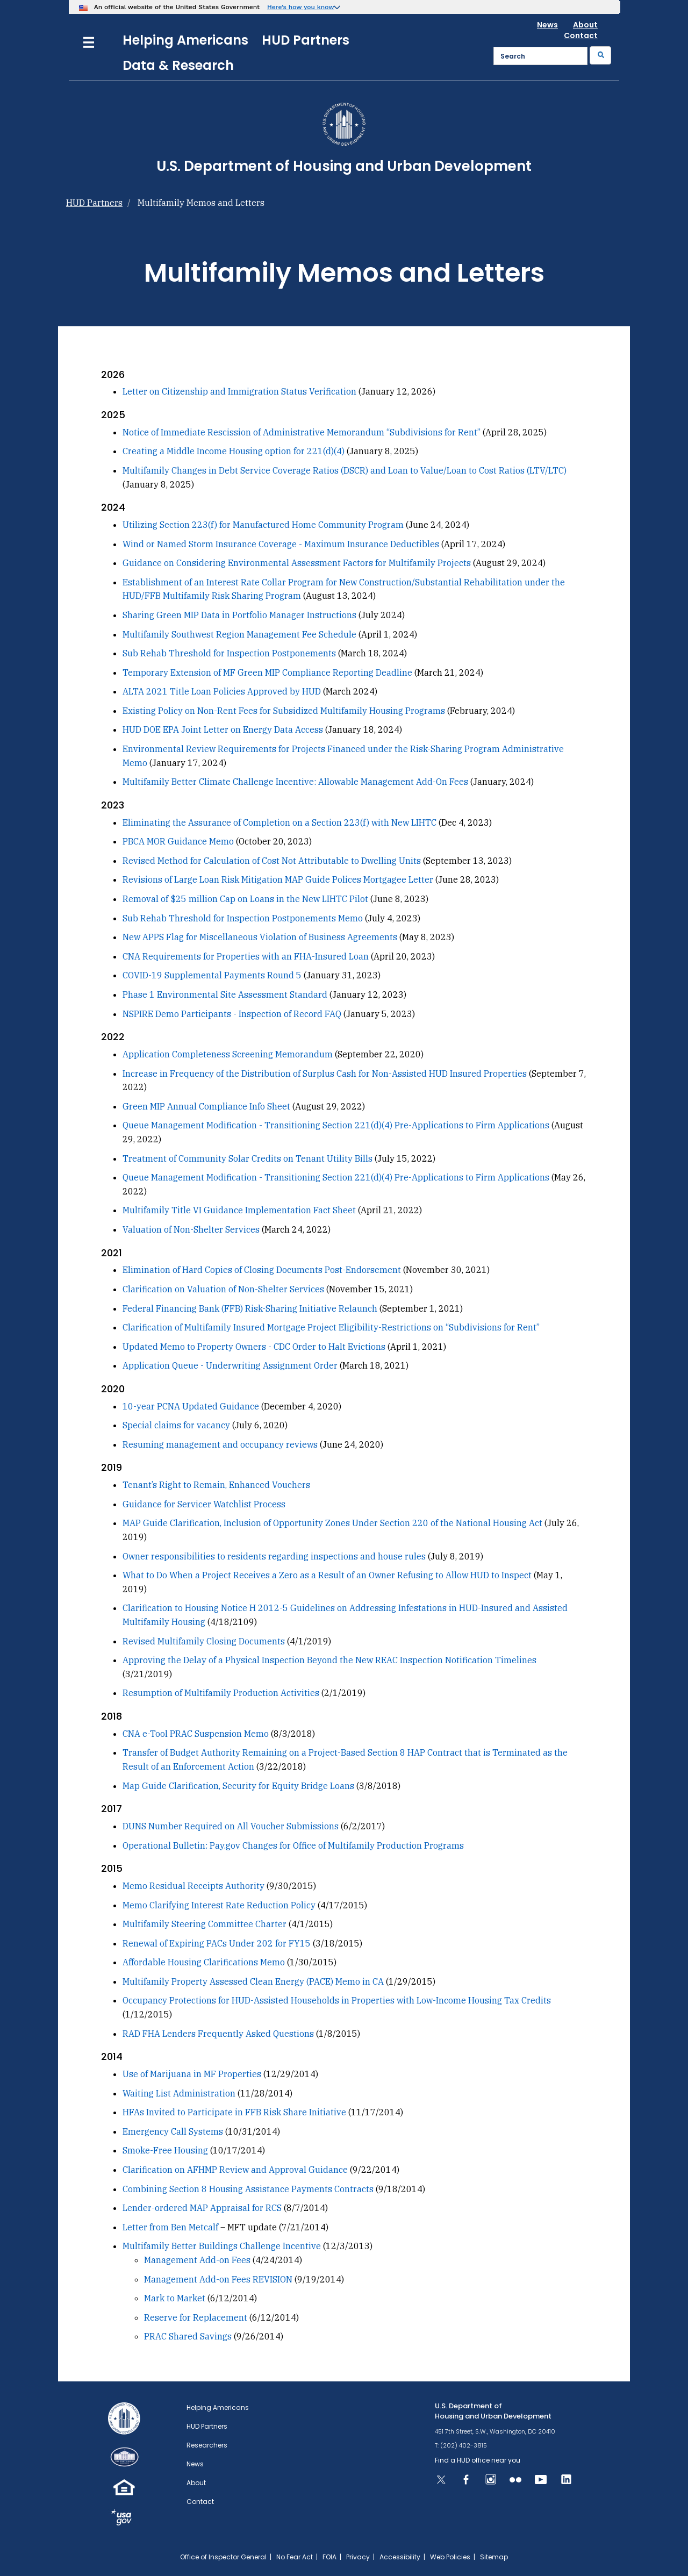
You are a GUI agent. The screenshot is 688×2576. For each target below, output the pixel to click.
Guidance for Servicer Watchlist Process (204, 1504)
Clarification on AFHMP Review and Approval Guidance (235, 2169)
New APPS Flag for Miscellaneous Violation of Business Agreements (260, 937)
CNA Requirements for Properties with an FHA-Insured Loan (246, 956)
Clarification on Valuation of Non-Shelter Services (223, 1289)
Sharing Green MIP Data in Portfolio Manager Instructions (239, 615)
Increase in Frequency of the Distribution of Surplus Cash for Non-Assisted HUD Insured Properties (325, 1073)
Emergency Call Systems (173, 2131)
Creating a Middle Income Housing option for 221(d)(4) (234, 451)
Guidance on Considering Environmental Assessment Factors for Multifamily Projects (297, 562)
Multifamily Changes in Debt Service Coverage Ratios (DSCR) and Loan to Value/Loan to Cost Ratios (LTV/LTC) (345, 470)
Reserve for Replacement (195, 2317)
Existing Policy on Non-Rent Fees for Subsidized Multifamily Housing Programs (284, 710)
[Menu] (89, 41)
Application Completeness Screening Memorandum (228, 1054)
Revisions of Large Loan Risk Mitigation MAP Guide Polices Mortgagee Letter (278, 879)
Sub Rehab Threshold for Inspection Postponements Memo (243, 918)
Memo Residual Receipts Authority (193, 1885)
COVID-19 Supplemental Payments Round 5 (213, 975)
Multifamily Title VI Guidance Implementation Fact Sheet (239, 1210)
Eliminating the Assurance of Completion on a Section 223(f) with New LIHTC (279, 822)
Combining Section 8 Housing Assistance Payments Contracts (248, 2189)
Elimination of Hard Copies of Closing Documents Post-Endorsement (262, 1269)
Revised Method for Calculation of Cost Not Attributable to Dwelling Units (272, 860)
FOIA (329, 2556)
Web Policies (450, 2556)
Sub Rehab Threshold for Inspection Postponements (229, 653)
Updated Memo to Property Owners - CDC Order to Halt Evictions (254, 1346)
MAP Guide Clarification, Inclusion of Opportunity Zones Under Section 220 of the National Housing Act (332, 1523)
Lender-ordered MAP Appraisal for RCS (202, 2207)
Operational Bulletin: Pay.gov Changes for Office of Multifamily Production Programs (293, 1845)
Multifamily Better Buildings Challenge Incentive (222, 2246)
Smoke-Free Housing (165, 2150)
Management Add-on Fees (197, 2260)
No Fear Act (294, 2556)
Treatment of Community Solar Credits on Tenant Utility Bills (247, 1158)
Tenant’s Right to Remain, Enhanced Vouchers (216, 1484)
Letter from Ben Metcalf (170, 2227)
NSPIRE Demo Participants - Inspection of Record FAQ (232, 1013)
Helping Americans (185, 40)
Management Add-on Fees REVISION (219, 2279)
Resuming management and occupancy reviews (220, 1444)
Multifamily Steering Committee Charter (204, 1924)
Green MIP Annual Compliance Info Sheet (206, 1106)
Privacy (358, 2556)
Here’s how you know (300, 7)
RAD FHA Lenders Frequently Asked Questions (218, 2033)
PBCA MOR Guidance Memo (178, 841)
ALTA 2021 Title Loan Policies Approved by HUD (222, 691)
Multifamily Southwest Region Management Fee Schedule (239, 634)
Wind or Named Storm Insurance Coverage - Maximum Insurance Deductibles (281, 544)
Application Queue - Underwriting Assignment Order (230, 1365)
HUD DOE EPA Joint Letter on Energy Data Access (223, 729)
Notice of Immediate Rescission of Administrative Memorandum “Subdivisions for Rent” (302, 432)
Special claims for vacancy (176, 1425)
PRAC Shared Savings (188, 2336)
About (585, 24)
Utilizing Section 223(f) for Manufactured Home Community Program (263, 524)
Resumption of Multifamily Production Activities (221, 1692)
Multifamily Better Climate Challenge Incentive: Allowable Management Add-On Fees (295, 781)
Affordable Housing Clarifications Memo (204, 1962)
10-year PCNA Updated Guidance (191, 1406)
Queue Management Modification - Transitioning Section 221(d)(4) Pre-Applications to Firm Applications (336, 1125)
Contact (581, 35)
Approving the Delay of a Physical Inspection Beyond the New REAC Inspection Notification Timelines (329, 1660)
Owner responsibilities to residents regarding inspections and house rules (274, 1556)
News (547, 24)
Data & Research (178, 65)
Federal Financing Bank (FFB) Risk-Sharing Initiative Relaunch (250, 1308)
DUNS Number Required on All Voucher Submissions (231, 1826)
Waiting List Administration (180, 2093)
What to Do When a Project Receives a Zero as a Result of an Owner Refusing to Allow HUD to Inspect (327, 1575)
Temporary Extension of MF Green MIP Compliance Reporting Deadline (267, 672)
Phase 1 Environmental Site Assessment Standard (225, 994)
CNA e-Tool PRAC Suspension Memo (196, 1733)
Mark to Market (174, 2298)
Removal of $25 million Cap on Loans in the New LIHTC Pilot (245, 898)
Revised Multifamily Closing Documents (204, 1641)
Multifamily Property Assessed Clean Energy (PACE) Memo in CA (253, 1981)
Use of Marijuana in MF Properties (192, 2074)
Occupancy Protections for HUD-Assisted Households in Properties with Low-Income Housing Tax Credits (337, 2000)
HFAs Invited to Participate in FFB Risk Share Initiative (234, 2112)
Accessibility (399, 2556)
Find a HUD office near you (477, 2460)
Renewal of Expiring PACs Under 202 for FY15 (217, 1943)
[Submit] (600, 55)
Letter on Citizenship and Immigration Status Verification (239, 391)
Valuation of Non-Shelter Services (191, 1229)
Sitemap (494, 2556)
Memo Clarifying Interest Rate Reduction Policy (219, 1905)
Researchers (207, 2445)
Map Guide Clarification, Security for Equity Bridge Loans (238, 1785)
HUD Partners (305, 40)
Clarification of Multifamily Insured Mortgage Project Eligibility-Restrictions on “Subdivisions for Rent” (331, 1327)
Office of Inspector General (223, 2556)
